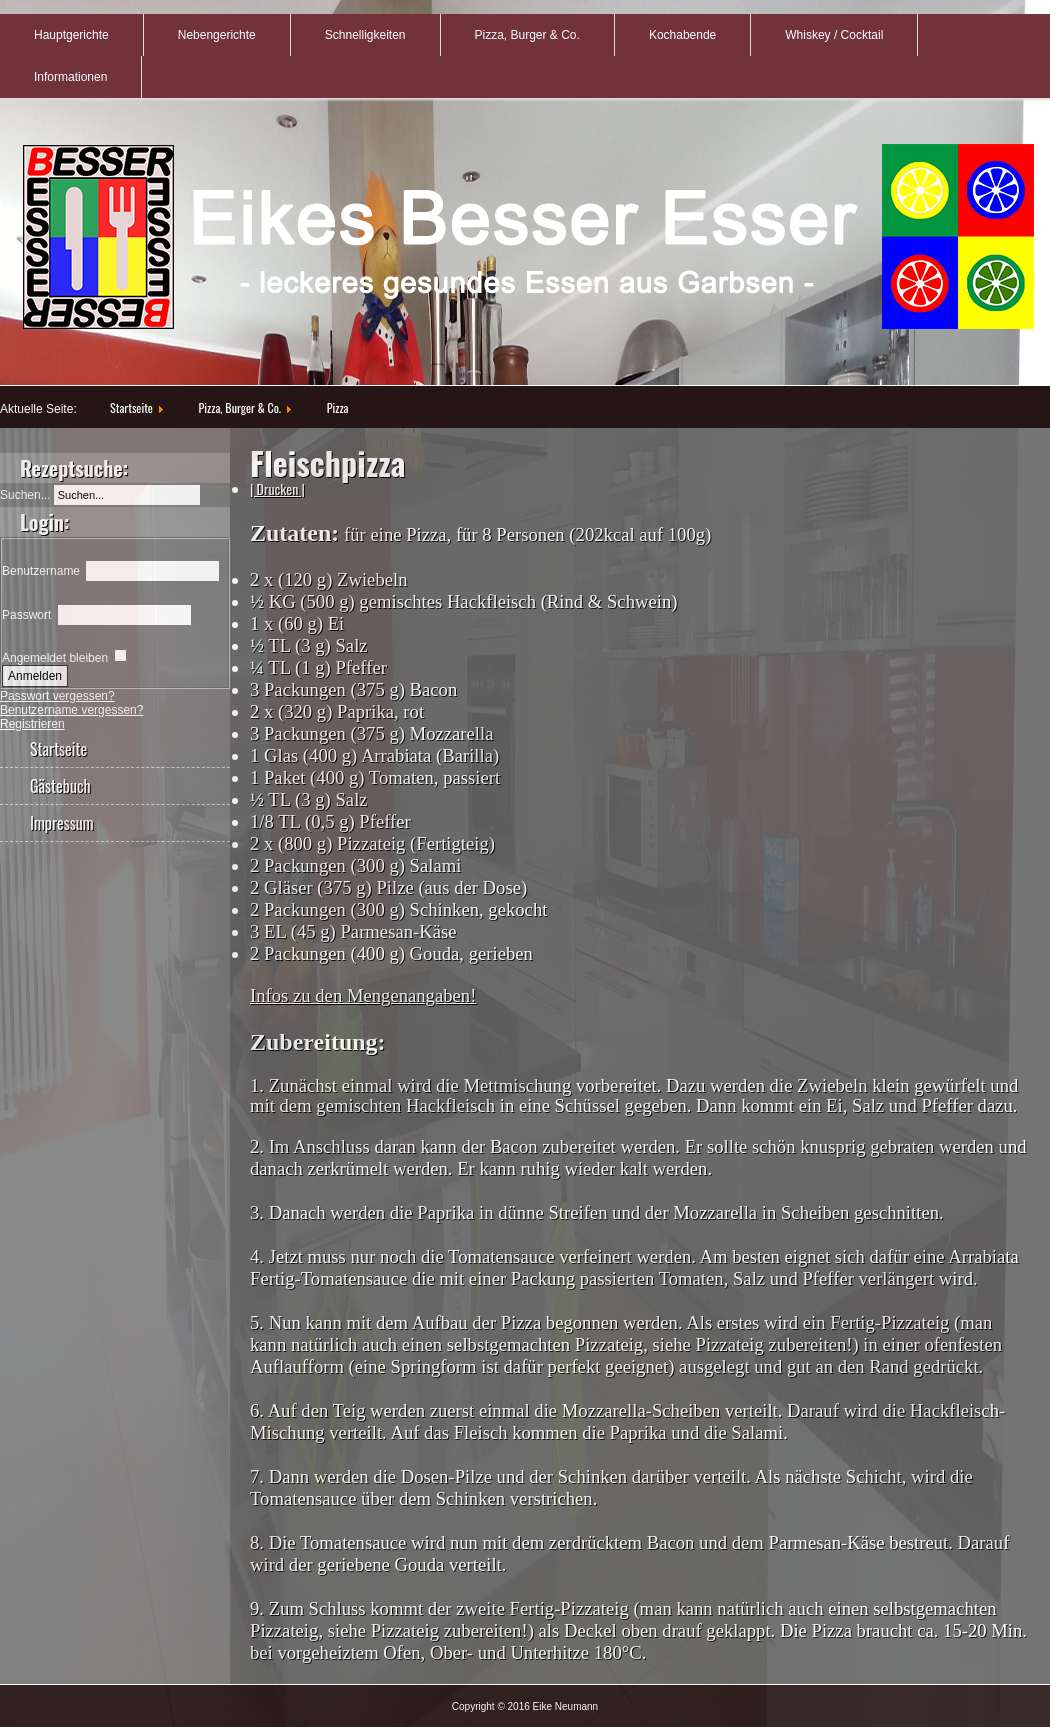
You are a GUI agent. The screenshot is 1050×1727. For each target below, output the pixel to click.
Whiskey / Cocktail (834, 35)
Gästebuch (60, 786)
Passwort (26, 615)
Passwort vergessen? (57, 696)
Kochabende (682, 35)
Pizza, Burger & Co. (527, 35)
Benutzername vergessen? (71, 710)
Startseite (131, 407)
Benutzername (41, 571)
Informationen (70, 77)
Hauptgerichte (71, 35)
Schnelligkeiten (365, 35)
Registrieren (32, 724)
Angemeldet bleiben (55, 658)
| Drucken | (277, 488)
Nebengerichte (217, 35)
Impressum (62, 823)
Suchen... (25, 495)
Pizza (338, 407)
